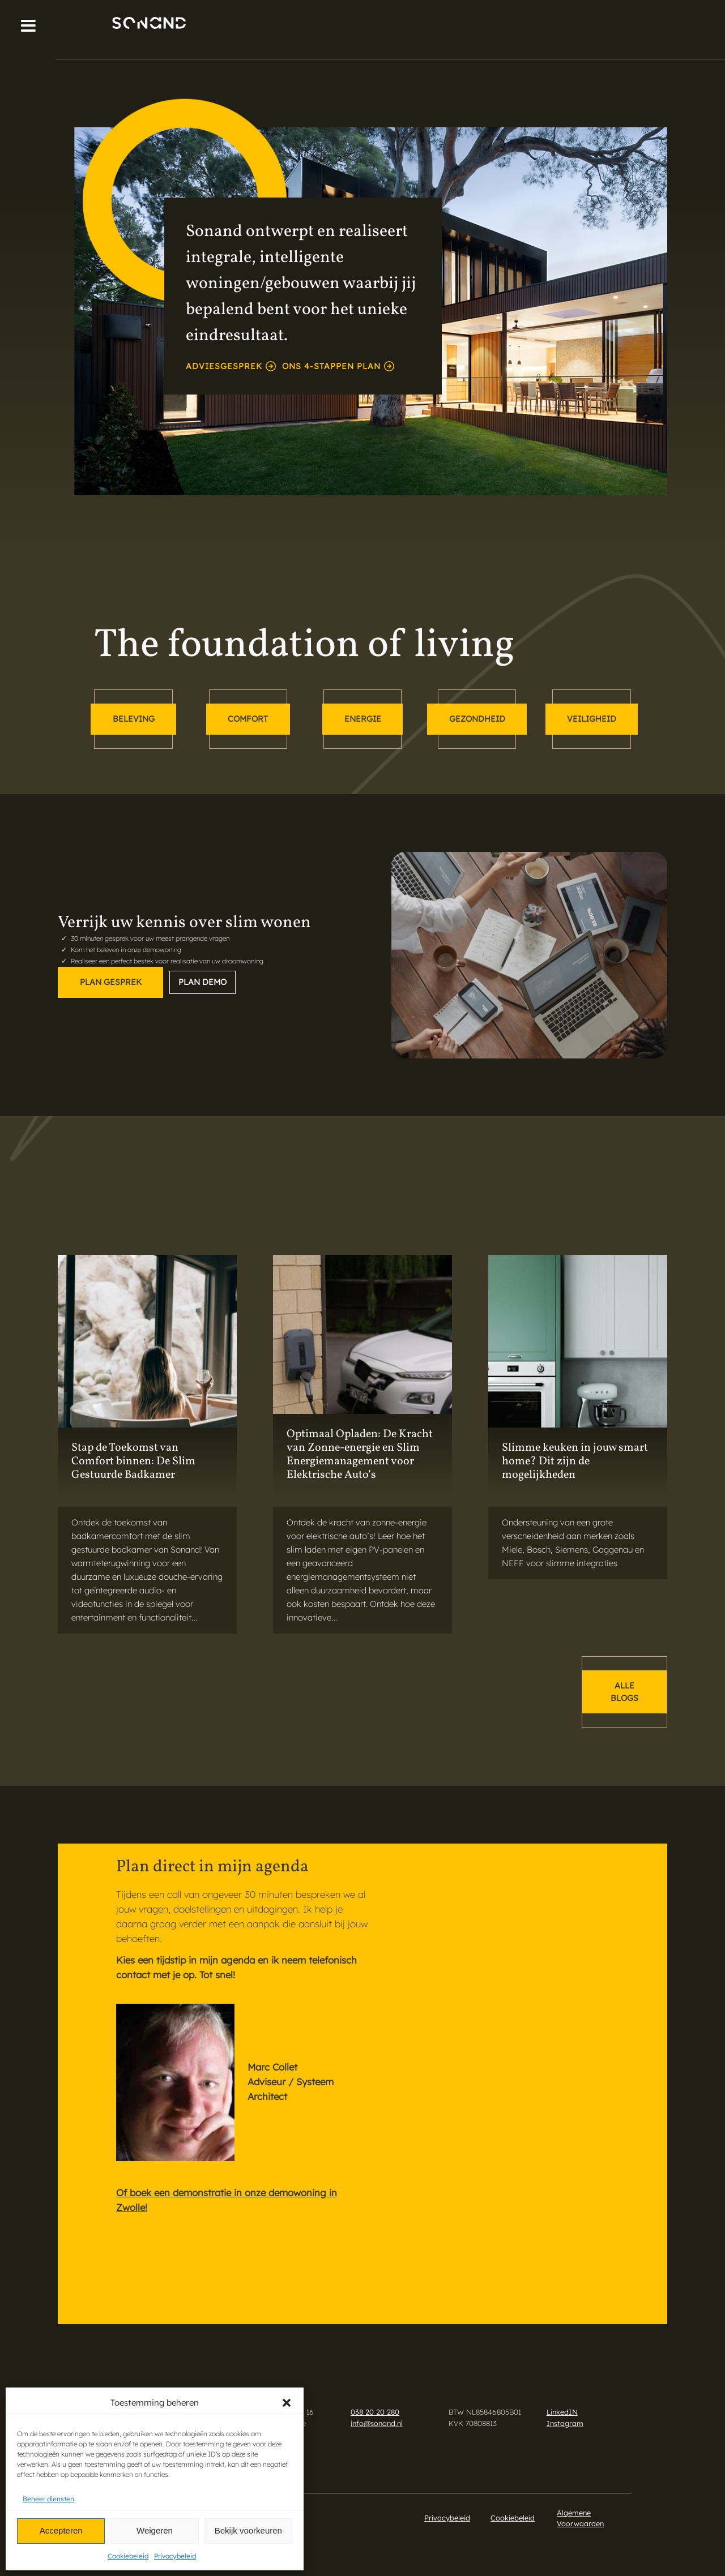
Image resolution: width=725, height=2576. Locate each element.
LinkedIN (562, 2411)
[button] (286, 2402)
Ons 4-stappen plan (338, 366)
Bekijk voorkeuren (248, 2530)
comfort (248, 719)
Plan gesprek (111, 982)
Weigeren (155, 2530)
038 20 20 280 (375, 2411)
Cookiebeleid (128, 2556)
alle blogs (624, 1692)
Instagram (565, 2423)
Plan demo (202, 982)
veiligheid (591, 719)
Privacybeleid (175, 2556)
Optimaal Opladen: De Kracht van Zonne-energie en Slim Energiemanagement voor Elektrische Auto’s (360, 1455)
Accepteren (61, 2530)
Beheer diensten (48, 2498)
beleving (134, 719)
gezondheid (477, 719)
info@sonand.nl (377, 2423)
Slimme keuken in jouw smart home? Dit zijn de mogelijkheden (575, 1461)
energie (362, 719)
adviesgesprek (231, 366)
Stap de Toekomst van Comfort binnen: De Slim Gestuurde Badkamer (133, 1461)
